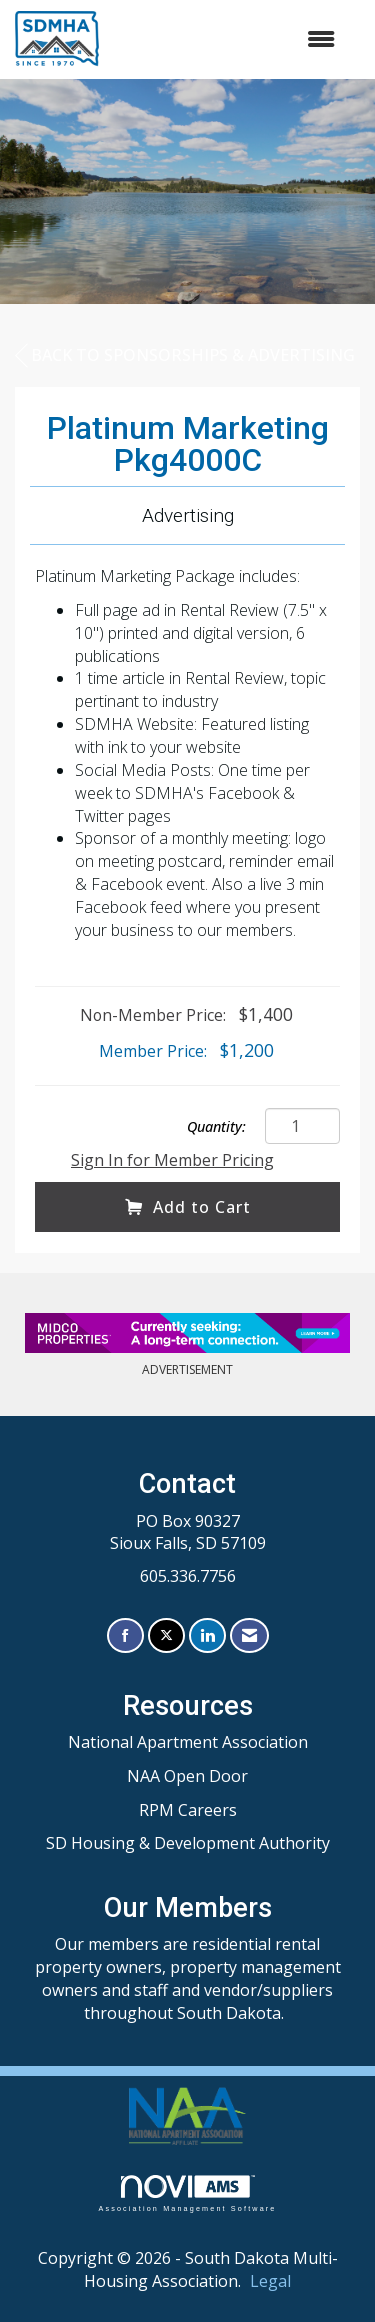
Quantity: (216, 1126)
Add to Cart (188, 1207)
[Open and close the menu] (227, 39)
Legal (270, 2281)
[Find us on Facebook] (125, 1635)
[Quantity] (302, 1126)
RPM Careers (188, 1810)
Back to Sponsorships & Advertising (185, 355)
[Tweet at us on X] (166, 1635)
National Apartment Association (188, 1742)
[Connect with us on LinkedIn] (207, 1635)
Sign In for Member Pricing (172, 1160)
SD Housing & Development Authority (188, 1843)
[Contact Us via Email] (249, 1635)
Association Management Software (187, 2193)
